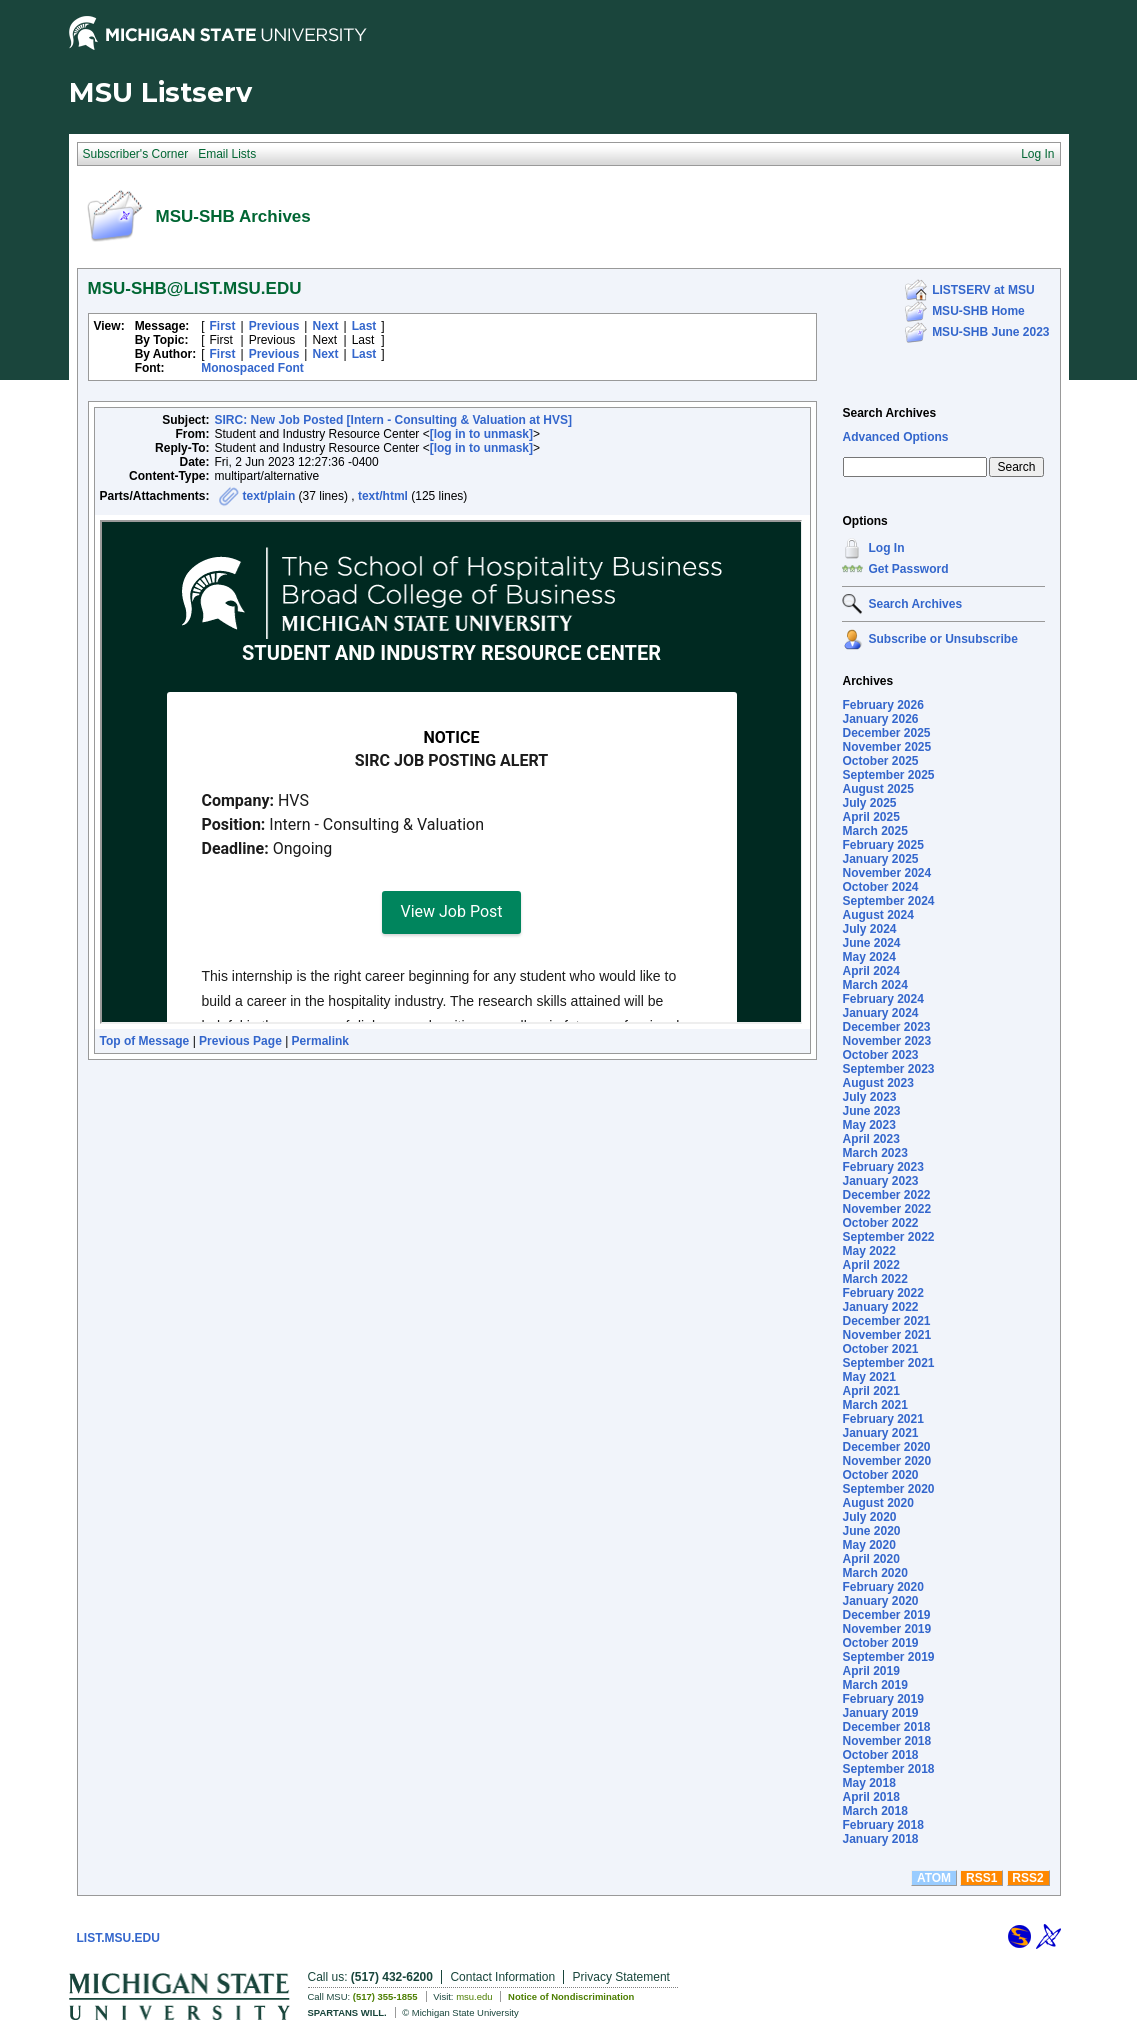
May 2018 (868, 1783)
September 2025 (888, 775)
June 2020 (871, 1531)
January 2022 (880, 1307)
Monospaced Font (252, 368)
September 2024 (888, 901)
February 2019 (882, 1699)
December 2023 (886, 1027)
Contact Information (502, 1977)
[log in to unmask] (481, 434)
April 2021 (870, 1391)
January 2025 (880, 859)
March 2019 (874, 1685)
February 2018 (882, 1825)
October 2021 (880, 1349)
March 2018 (874, 1811)
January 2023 (880, 1181)
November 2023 (886, 1041)
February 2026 (882, 705)
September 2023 (888, 1069)
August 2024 (877, 915)
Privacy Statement (621, 1977)
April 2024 (870, 971)
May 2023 (868, 1125)
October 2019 (880, 1643)
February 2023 (882, 1167)
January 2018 (880, 1839)
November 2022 (886, 1209)
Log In (886, 548)
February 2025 (882, 845)
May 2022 (868, 1251)
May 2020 (868, 1545)
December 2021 (886, 1321)
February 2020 (882, 1587)
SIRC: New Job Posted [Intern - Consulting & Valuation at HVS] (393, 420)
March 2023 (874, 1153)
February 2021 (882, 1419)
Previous (274, 326)
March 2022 (874, 1279)
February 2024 (882, 999)
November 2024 (886, 873)
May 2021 (868, 1377)
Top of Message (145, 1041)
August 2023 (877, 1083)
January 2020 (880, 1601)
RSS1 (981, 1878)
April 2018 (870, 1797)
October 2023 (880, 1055)
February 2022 (882, 1293)
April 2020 (870, 1559)
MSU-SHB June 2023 (990, 332)
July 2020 (869, 1517)
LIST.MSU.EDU (118, 1938)
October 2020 (880, 1475)
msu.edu (474, 1996)
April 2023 (870, 1139)
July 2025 (869, 803)
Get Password (908, 569)
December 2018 (886, 1727)
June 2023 (871, 1111)
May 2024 (868, 957)
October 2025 (880, 761)
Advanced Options (895, 437)
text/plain (269, 496)
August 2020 (877, 1503)
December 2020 (886, 1447)
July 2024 (869, 929)
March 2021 (874, 1405)
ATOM (934, 1878)
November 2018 (886, 1741)
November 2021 (886, 1335)
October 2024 (880, 887)
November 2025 (886, 747)
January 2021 (880, 1433)
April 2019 (870, 1671)
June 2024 (871, 943)
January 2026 (880, 719)
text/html (383, 496)
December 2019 (886, 1615)
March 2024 (874, 985)
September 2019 (888, 1657)
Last (364, 326)
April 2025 (870, 817)
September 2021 (888, 1363)
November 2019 (886, 1629)
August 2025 (877, 789)
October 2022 (880, 1223)
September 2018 (888, 1769)
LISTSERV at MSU (983, 290)
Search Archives (889, 413)
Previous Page (240, 1041)
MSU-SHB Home (978, 311)
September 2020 (888, 1489)
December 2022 (886, 1195)
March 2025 (874, 831)
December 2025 (886, 733)
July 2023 (869, 1097)
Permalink (320, 1041)
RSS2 (1027, 1878)
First (223, 326)
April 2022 (870, 1265)
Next (325, 326)
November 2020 (886, 1461)
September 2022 (888, 1237)
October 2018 (880, 1755)
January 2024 (880, 1013)
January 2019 (880, 1713)
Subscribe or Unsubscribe (942, 639)
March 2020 (874, 1573)
